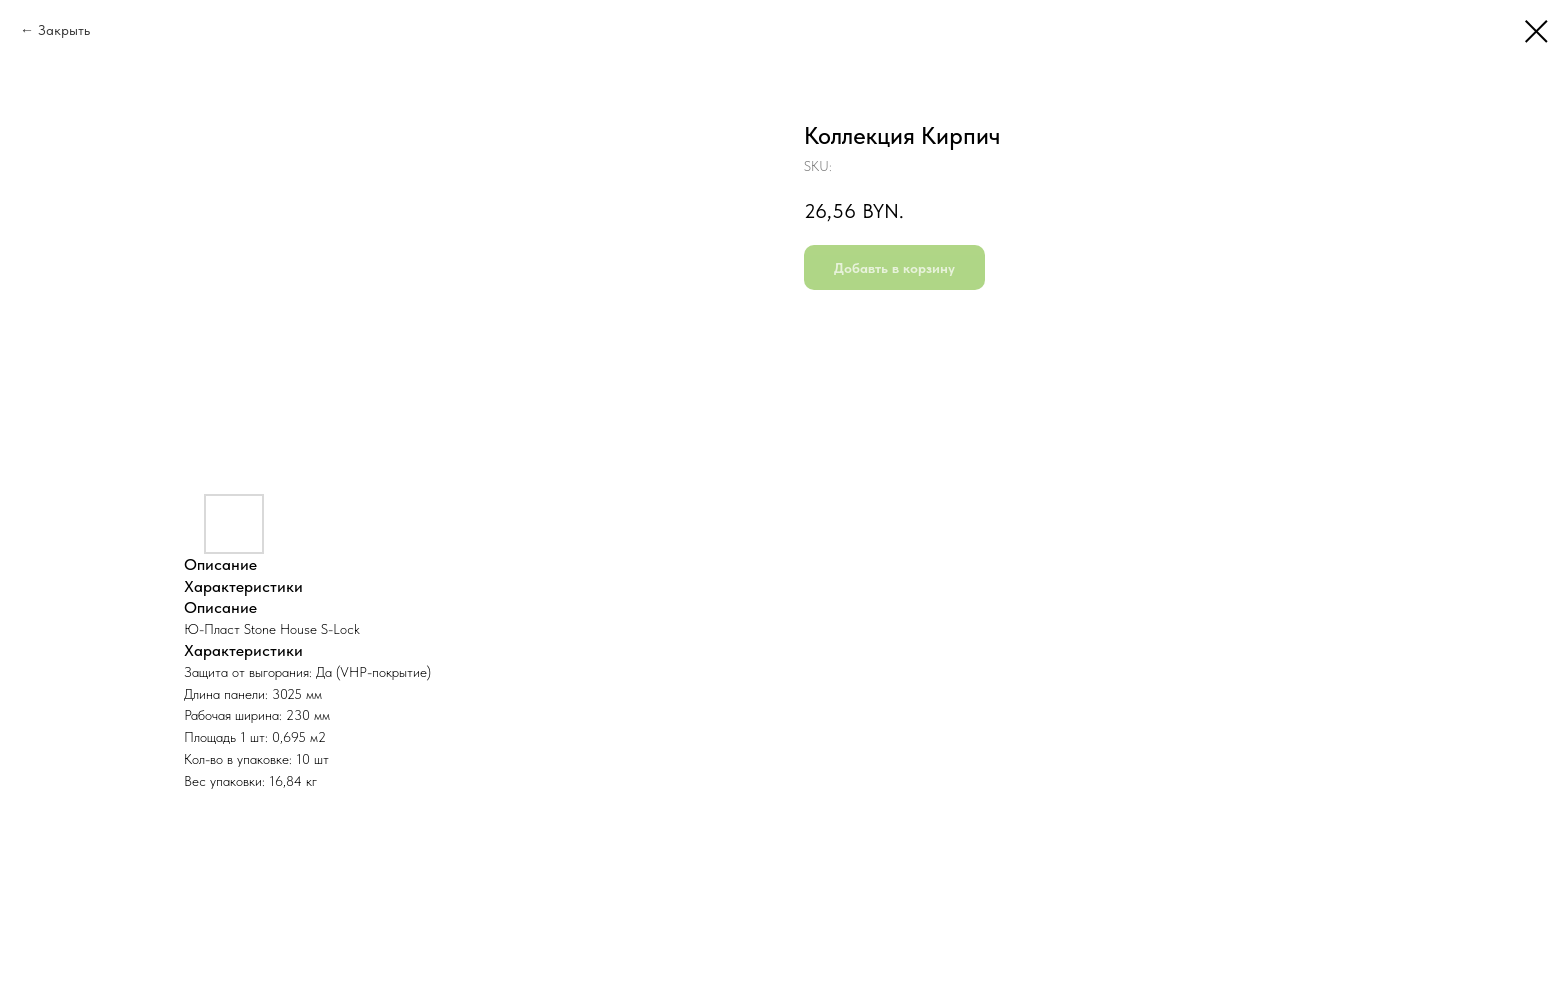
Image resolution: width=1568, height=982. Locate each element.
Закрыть (64, 30)
